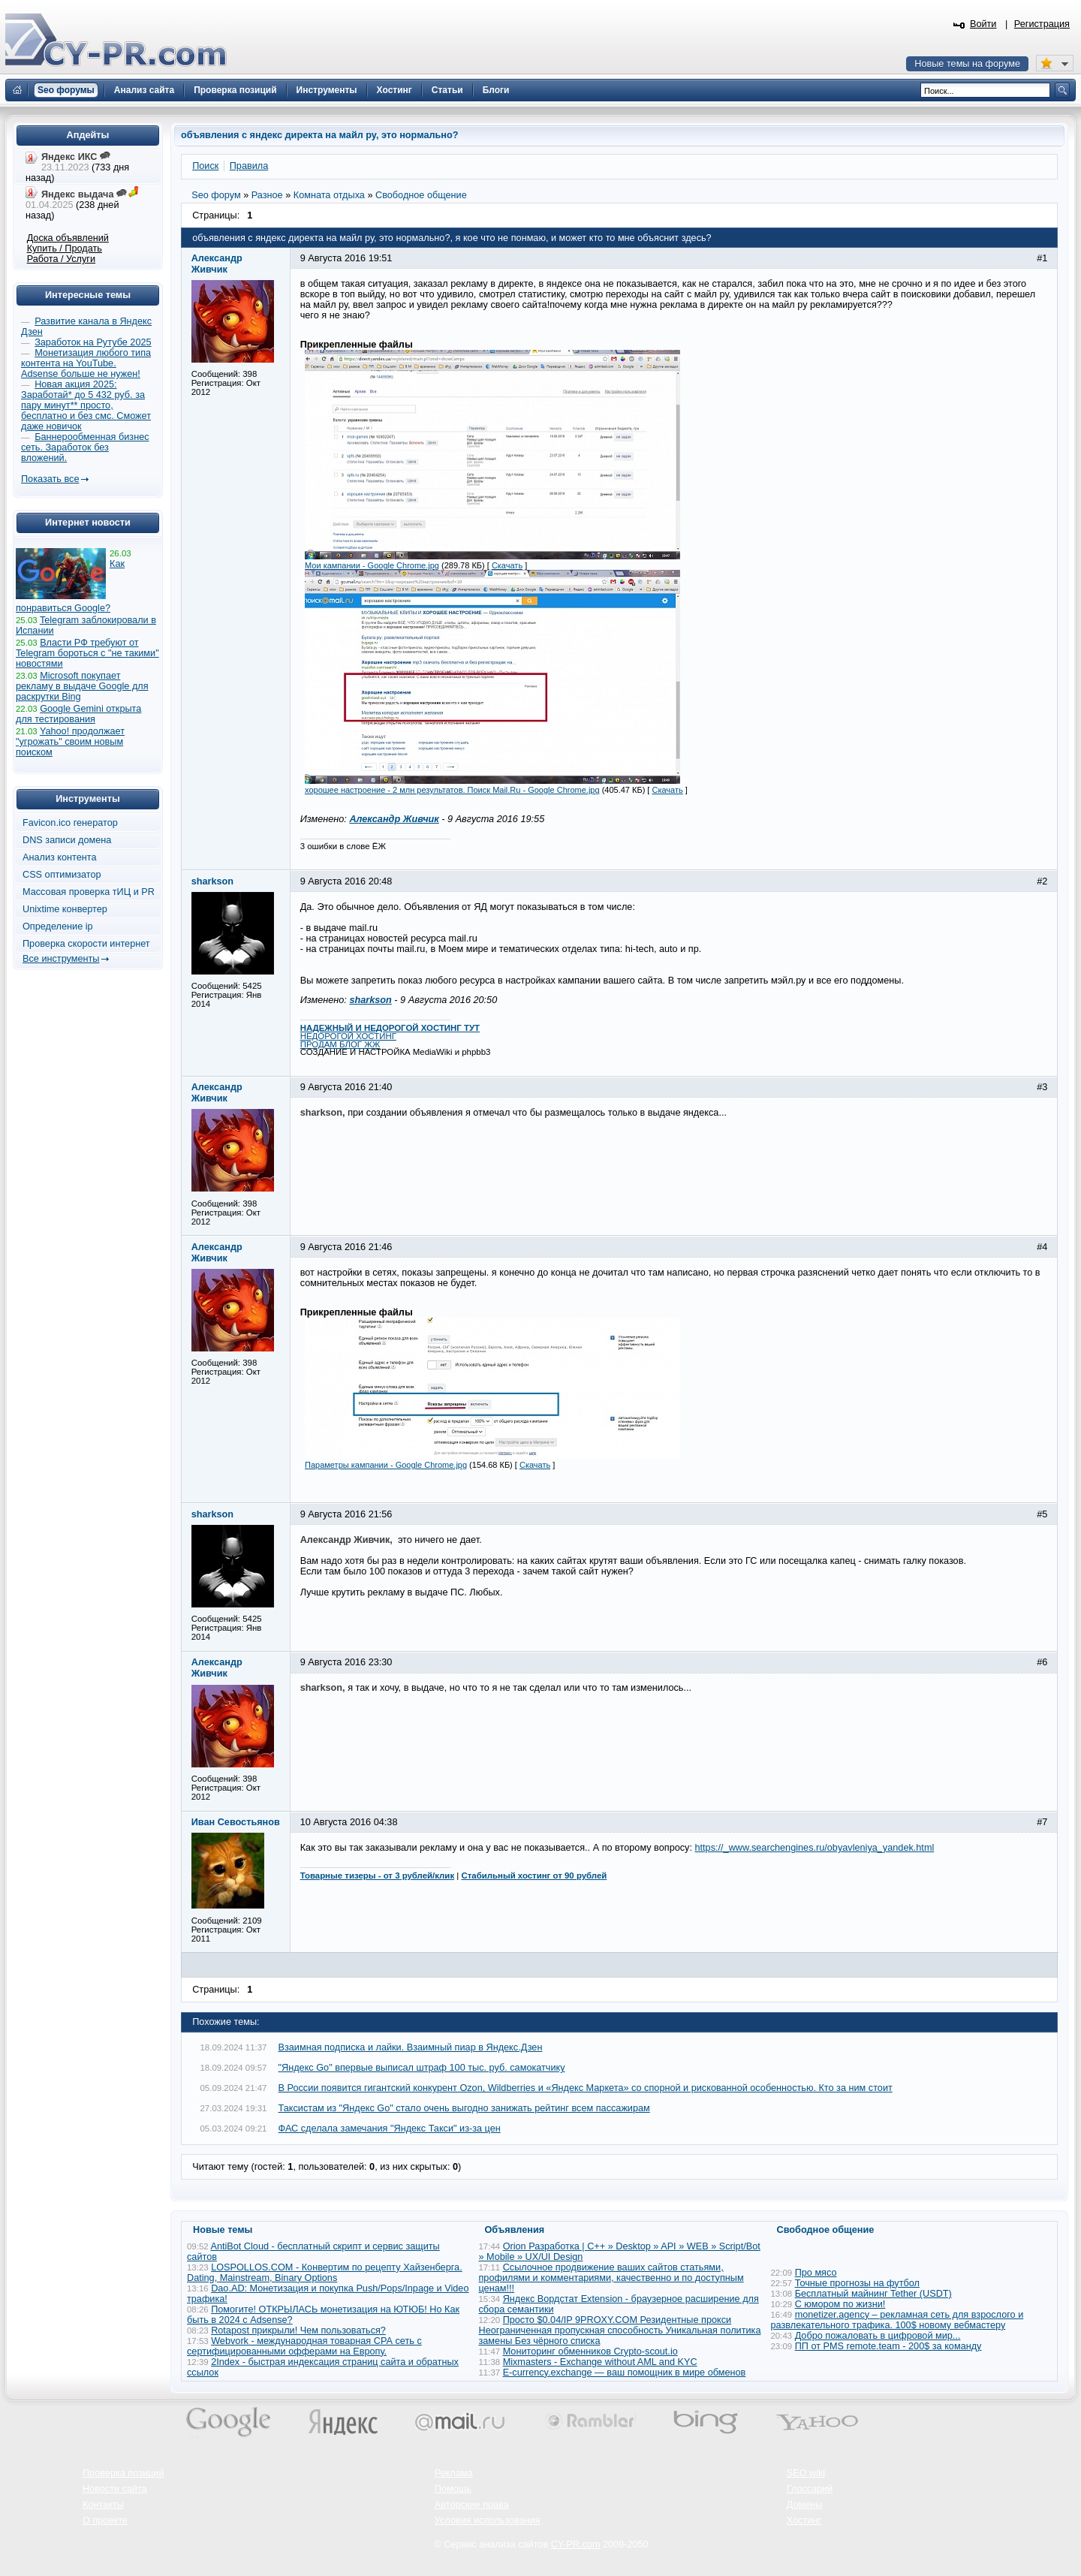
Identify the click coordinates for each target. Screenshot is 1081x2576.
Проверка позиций (123, 2473)
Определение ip (58, 926)
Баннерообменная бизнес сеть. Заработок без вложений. (85, 447)
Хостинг (804, 2520)
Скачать (507, 565)
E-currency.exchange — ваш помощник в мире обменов (624, 2372)
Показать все (50, 479)
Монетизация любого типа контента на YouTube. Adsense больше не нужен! (86, 363)
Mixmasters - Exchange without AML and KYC (600, 2362)
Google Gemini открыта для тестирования (78, 714)
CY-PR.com (576, 2544)
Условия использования (487, 2520)
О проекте (105, 2520)
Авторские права (472, 2504)
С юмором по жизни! (840, 2304)
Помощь (453, 2489)
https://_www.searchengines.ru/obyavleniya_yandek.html (815, 1847)
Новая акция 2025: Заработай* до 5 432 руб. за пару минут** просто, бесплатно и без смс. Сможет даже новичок (86, 405)
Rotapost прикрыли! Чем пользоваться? (298, 2330)
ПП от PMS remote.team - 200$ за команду (888, 2346)
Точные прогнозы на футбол (857, 2283)
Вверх (991, 2523)
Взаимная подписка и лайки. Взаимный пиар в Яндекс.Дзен (411, 2047)
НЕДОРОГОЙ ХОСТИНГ (348, 1036)
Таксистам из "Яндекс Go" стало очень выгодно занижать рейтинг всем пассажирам (464, 2108)
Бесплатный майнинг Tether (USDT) (873, 2293)
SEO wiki (806, 2473)
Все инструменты (61, 959)
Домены (805, 2504)
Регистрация (1042, 24)
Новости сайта (115, 2489)
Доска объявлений (68, 238)
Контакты (103, 2504)
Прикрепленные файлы (356, 344)
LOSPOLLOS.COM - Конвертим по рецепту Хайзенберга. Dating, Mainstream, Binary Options (324, 2272)
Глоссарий (810, 2489)
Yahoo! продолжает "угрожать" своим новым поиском (70, 742)
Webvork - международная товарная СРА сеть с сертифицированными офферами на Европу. (304, 2346)
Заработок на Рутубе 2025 (93, 342)
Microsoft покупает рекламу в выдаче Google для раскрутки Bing (82, 686)
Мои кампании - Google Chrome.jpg (372, 565)
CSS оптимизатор (62, 874)
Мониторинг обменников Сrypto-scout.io (590, 2351)
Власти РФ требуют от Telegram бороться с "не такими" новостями (87, 653)
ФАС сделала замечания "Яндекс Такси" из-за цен (390, 2128)
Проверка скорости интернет (86, 944)
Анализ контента (60, 857)
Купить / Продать (64, 248)
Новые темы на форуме (967, 64)
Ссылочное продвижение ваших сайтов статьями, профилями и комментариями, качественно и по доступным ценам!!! (611, 2278)
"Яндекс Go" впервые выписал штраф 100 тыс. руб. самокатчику (422, 2067)
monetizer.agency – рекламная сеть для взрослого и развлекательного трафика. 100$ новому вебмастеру (897, 2319)
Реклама (454, 2473)
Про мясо (816, 2272)
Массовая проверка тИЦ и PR (89, 892)
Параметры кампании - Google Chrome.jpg (386, 1464)
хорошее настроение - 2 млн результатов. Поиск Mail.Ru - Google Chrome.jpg (452, 789)
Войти (983, 24)
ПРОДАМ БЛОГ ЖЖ (340, 1044)
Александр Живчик (393, 819)
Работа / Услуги (61, 259)
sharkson (370, 1000)
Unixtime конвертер (65, 909)
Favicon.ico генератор (70, 823)
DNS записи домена (67, 840)
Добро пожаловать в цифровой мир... (878, 2335)
